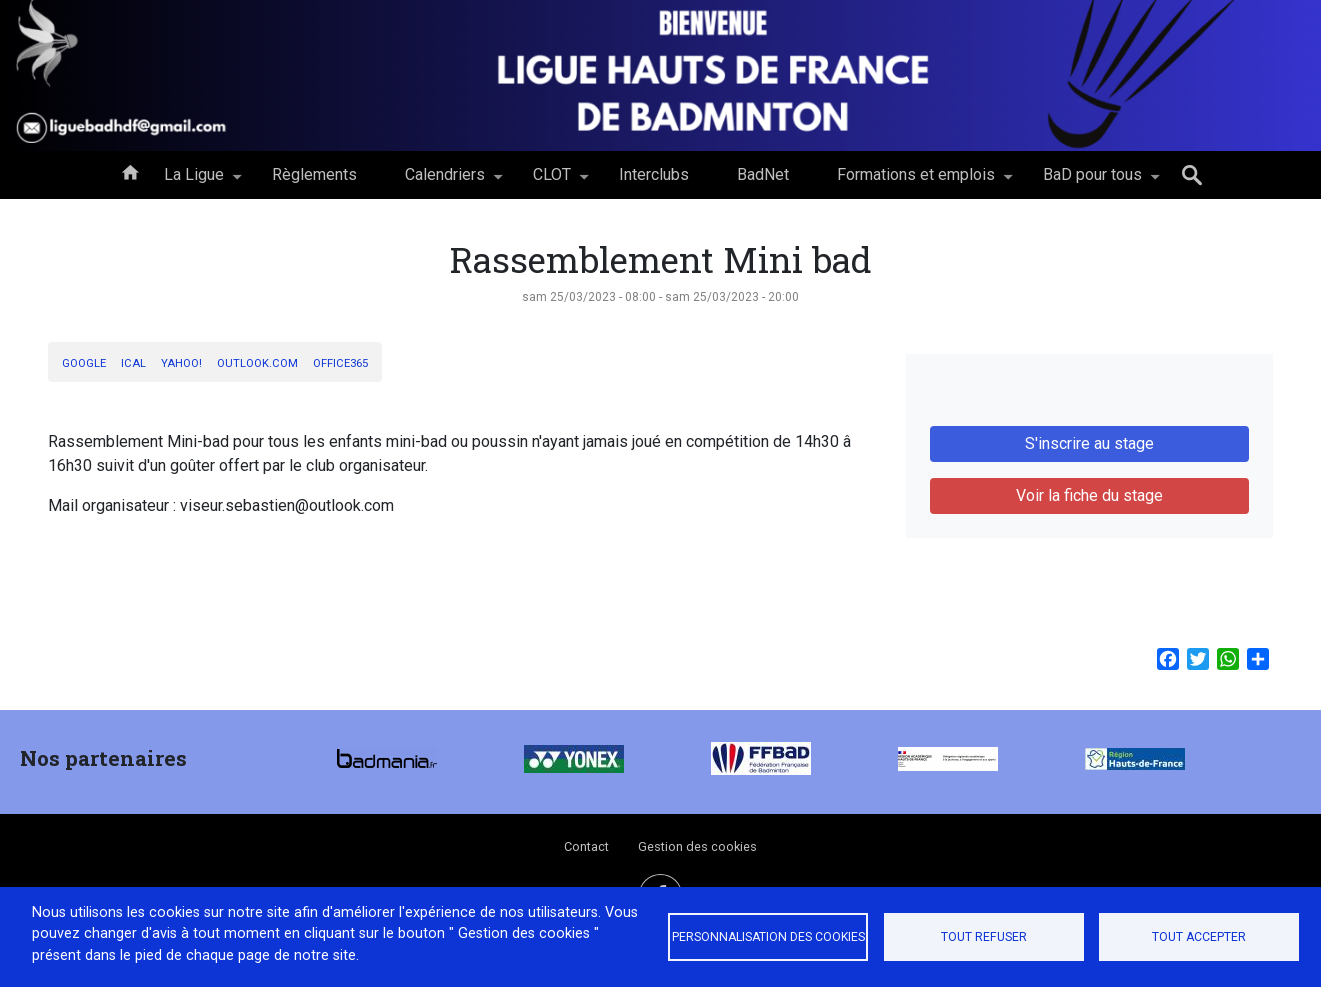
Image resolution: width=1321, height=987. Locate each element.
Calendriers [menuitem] (445, 182)
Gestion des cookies (697, 846)
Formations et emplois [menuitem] (916, 182)
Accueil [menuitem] (130, 171)
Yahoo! (181, 363)
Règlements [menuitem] (314, 174)
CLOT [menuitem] (552, 182)
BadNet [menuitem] (763, 174)
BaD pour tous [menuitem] (1092, 182)
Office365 (340, 363)
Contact (586, 846)
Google (84, 363)
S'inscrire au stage (1089, 443)
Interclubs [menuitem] (654, 174)
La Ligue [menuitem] (194, 182)
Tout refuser (984, 937)
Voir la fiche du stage (1089, 495)
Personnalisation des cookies (768, 937)
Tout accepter (1199, 937)
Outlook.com (257, 363)
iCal (133, 363)
